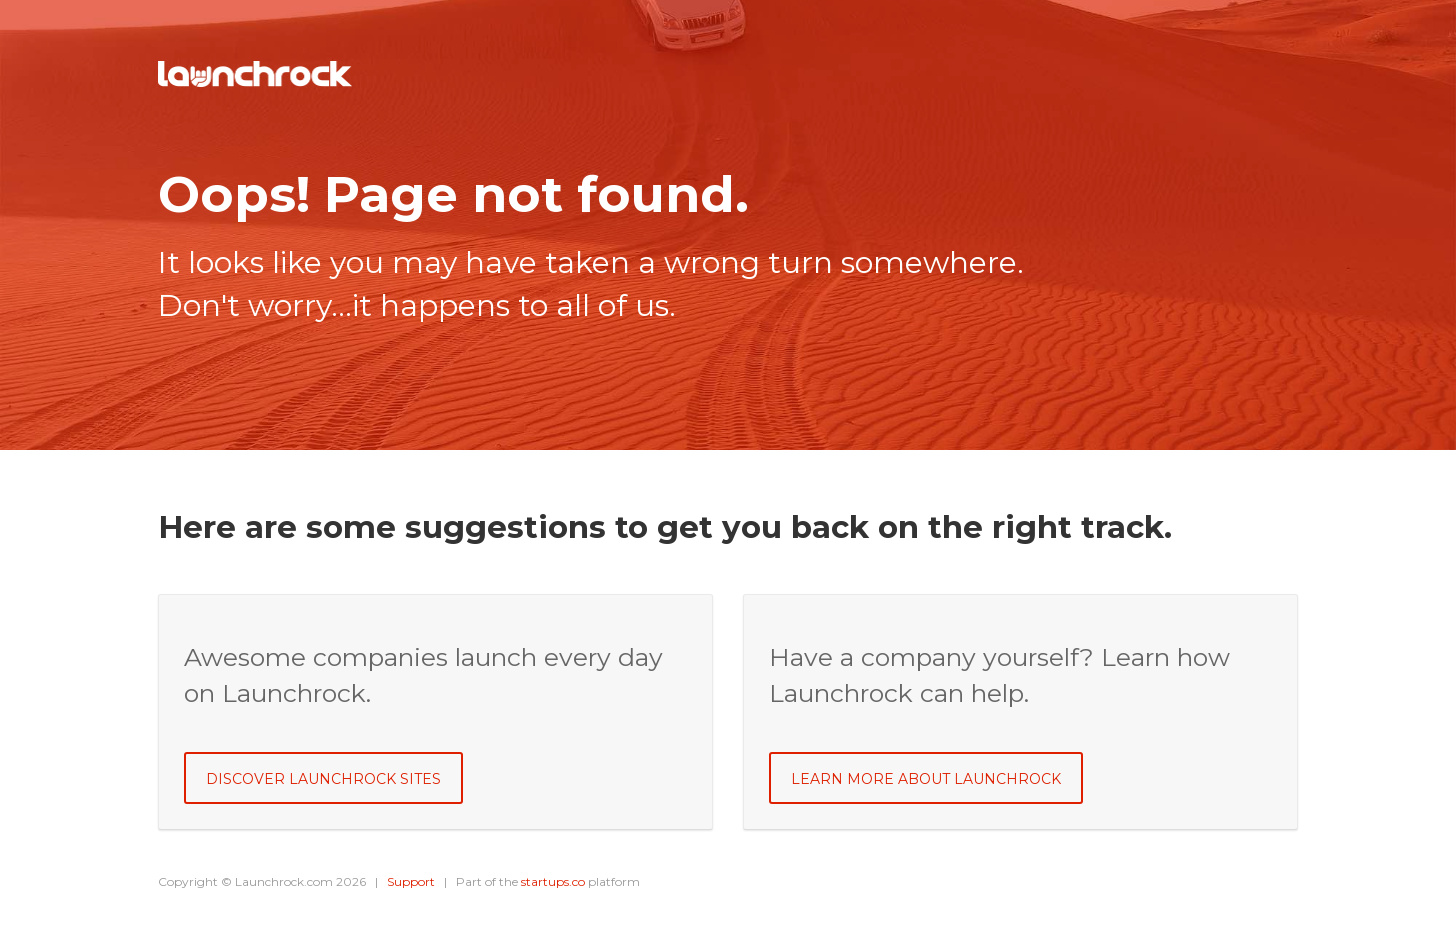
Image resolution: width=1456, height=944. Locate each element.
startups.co (553, 881)
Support (411, 881)
